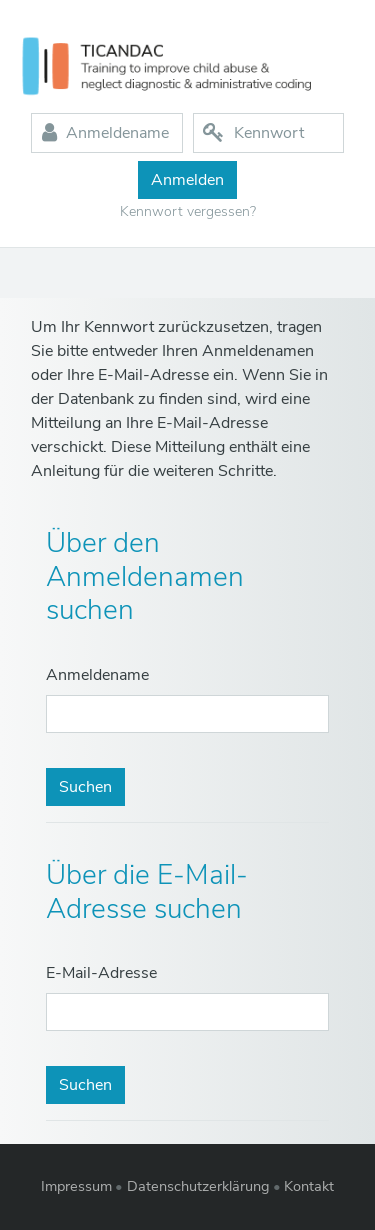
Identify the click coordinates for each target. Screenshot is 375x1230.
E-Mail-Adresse (101, 973)
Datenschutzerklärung (198, 1186)
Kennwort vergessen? (188, 211)
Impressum (76, 1186)
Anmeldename (97, 675)
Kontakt (309, 1186)
